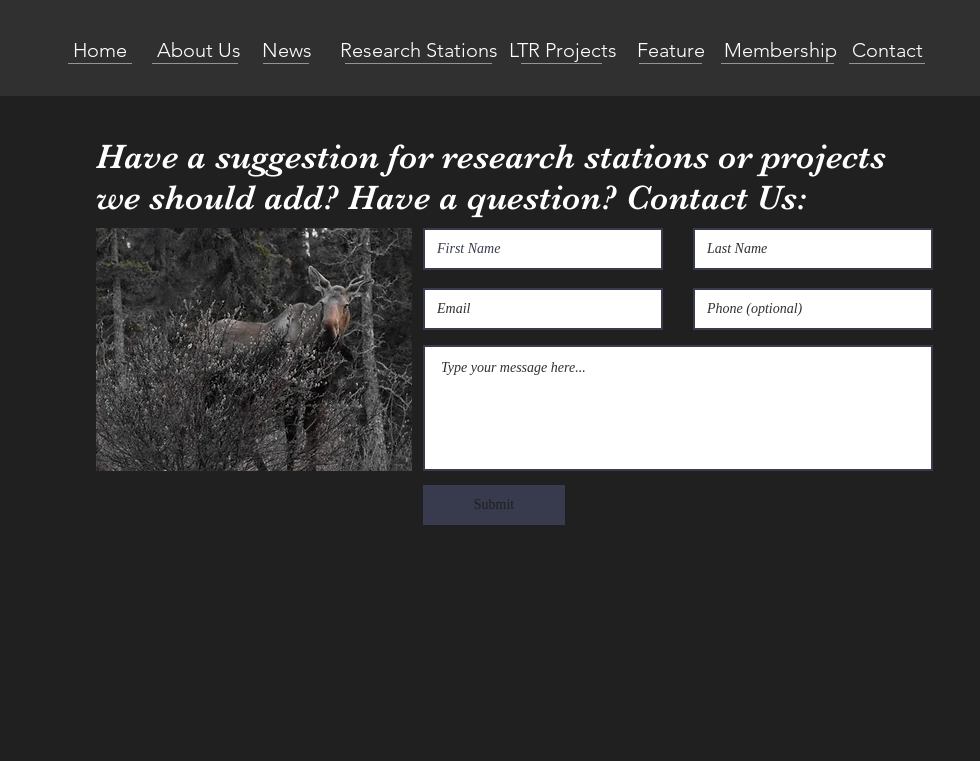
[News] (287, 50)
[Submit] (494, 505)
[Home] (100, 50)
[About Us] (198, 50)
